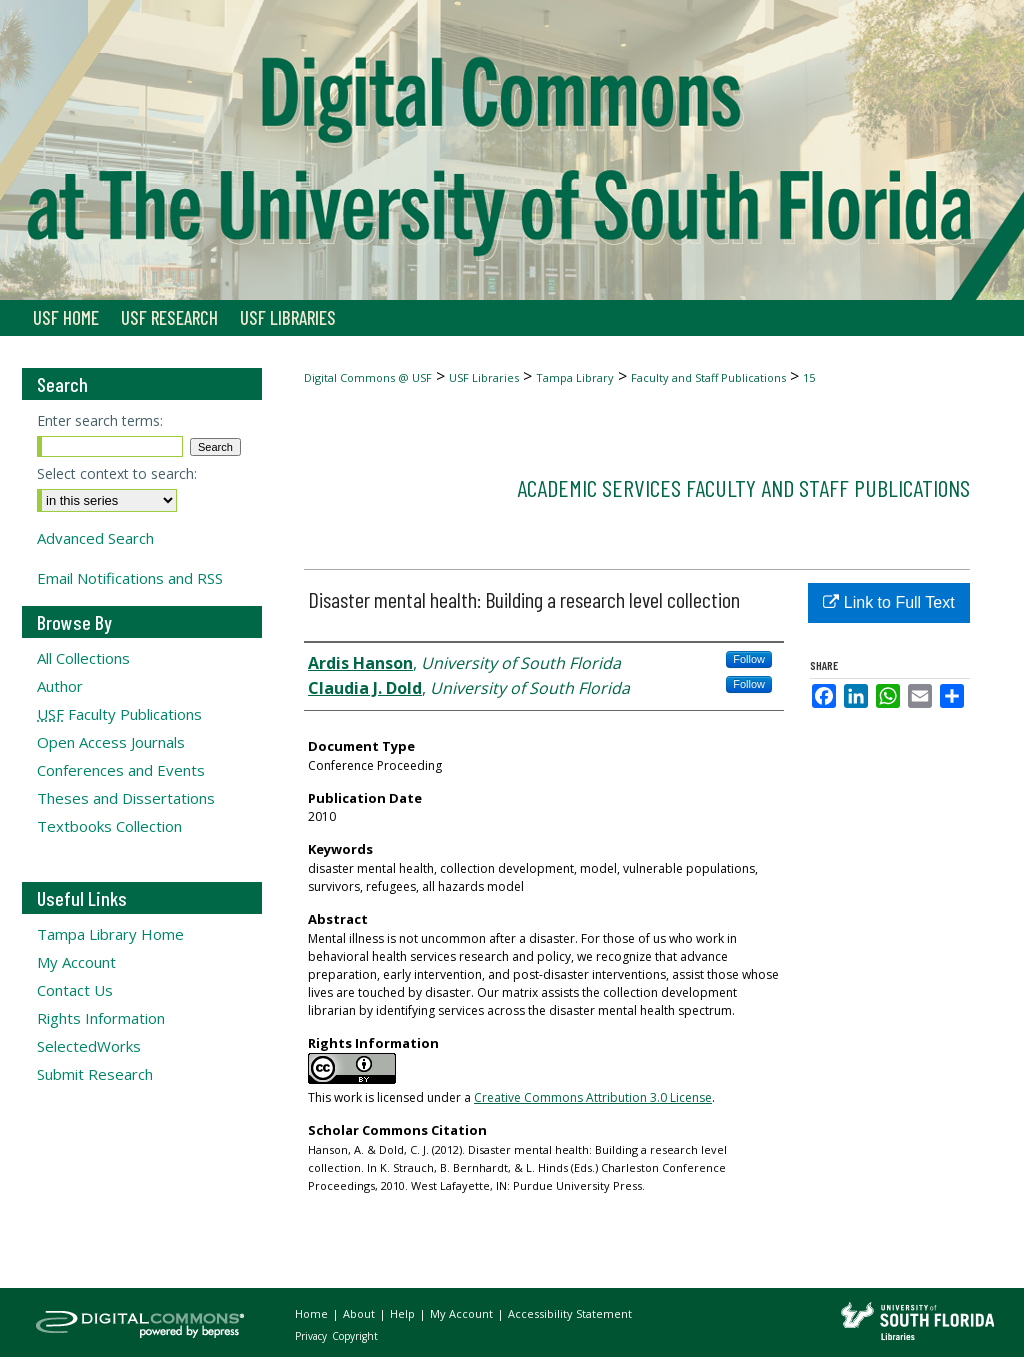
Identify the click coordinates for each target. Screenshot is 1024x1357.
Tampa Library (575, 377)
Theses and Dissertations (126, 798)
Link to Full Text (888, 602)
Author (60, 686)
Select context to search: (117, 473)
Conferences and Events (121, 770)
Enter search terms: (100, 420)
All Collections (83, 658)
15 (809, 377)
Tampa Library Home (110, 934)
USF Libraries (484, 377)
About (360, 1313)
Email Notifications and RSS (130, 578)
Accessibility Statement (570, 1313)
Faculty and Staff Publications (708, 377)
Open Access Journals (111, 742)
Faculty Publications (119, 714)
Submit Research (95, 1074)
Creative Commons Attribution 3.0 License (593, 1097)
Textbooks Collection (109, 826)
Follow (749, 659)
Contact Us (75, 990)
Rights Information (101, 1018)
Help (404, 1313)
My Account (76, 962)
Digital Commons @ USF (368, 377)
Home (313, 1313)
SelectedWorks (89, 1046)
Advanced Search (95, 538)
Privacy (312, 1336)
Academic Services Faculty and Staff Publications (743, 487)
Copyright (355, 1336)
